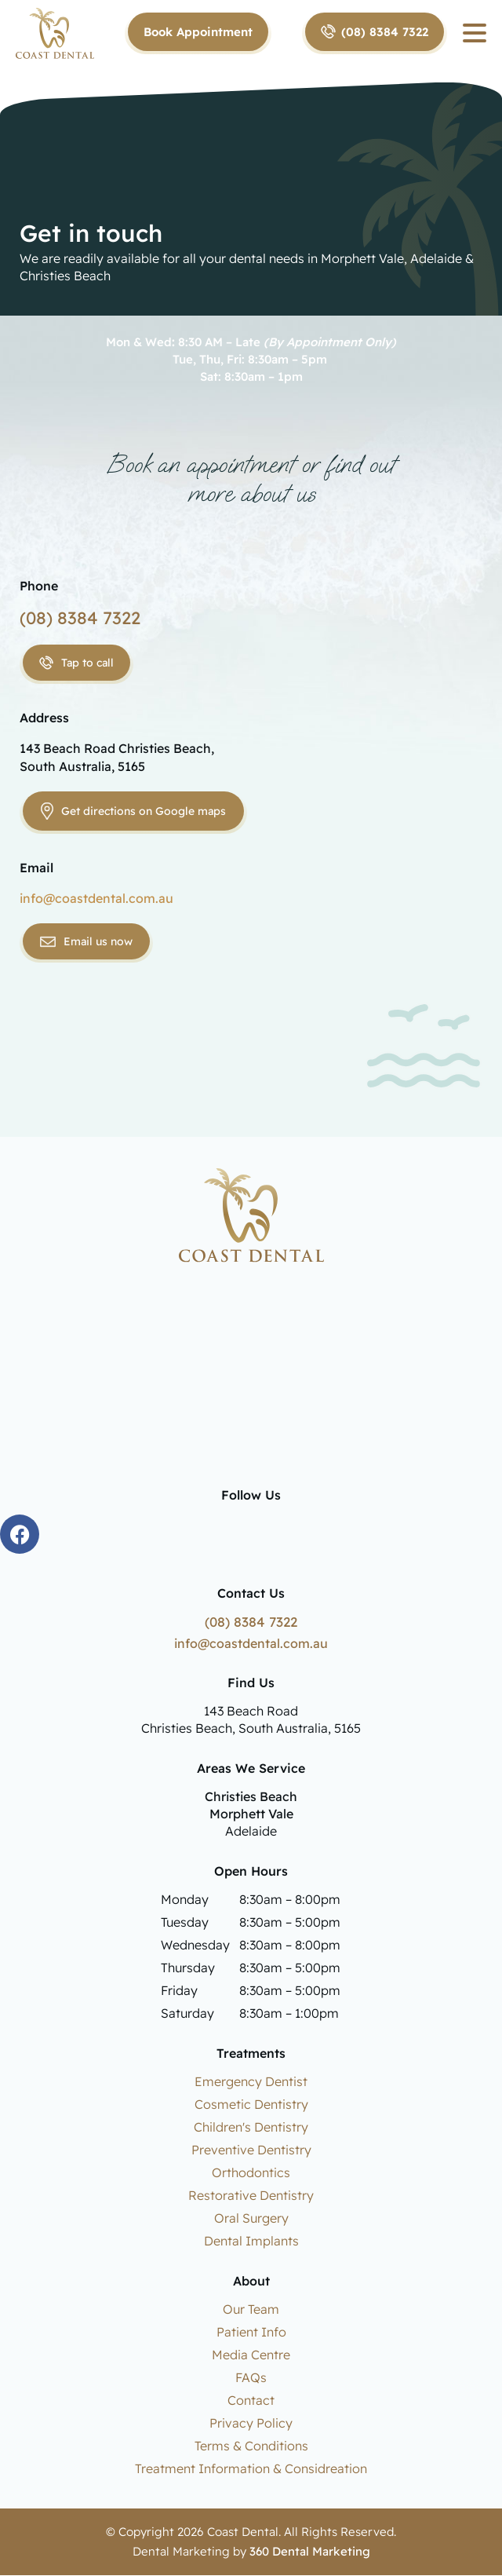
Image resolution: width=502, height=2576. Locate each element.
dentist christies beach (251, 1385)
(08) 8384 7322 (80, 618)
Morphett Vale (251, 1814)
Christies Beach (251, 1797)
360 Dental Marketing (309, 2552)
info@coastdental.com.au (96, 898)
